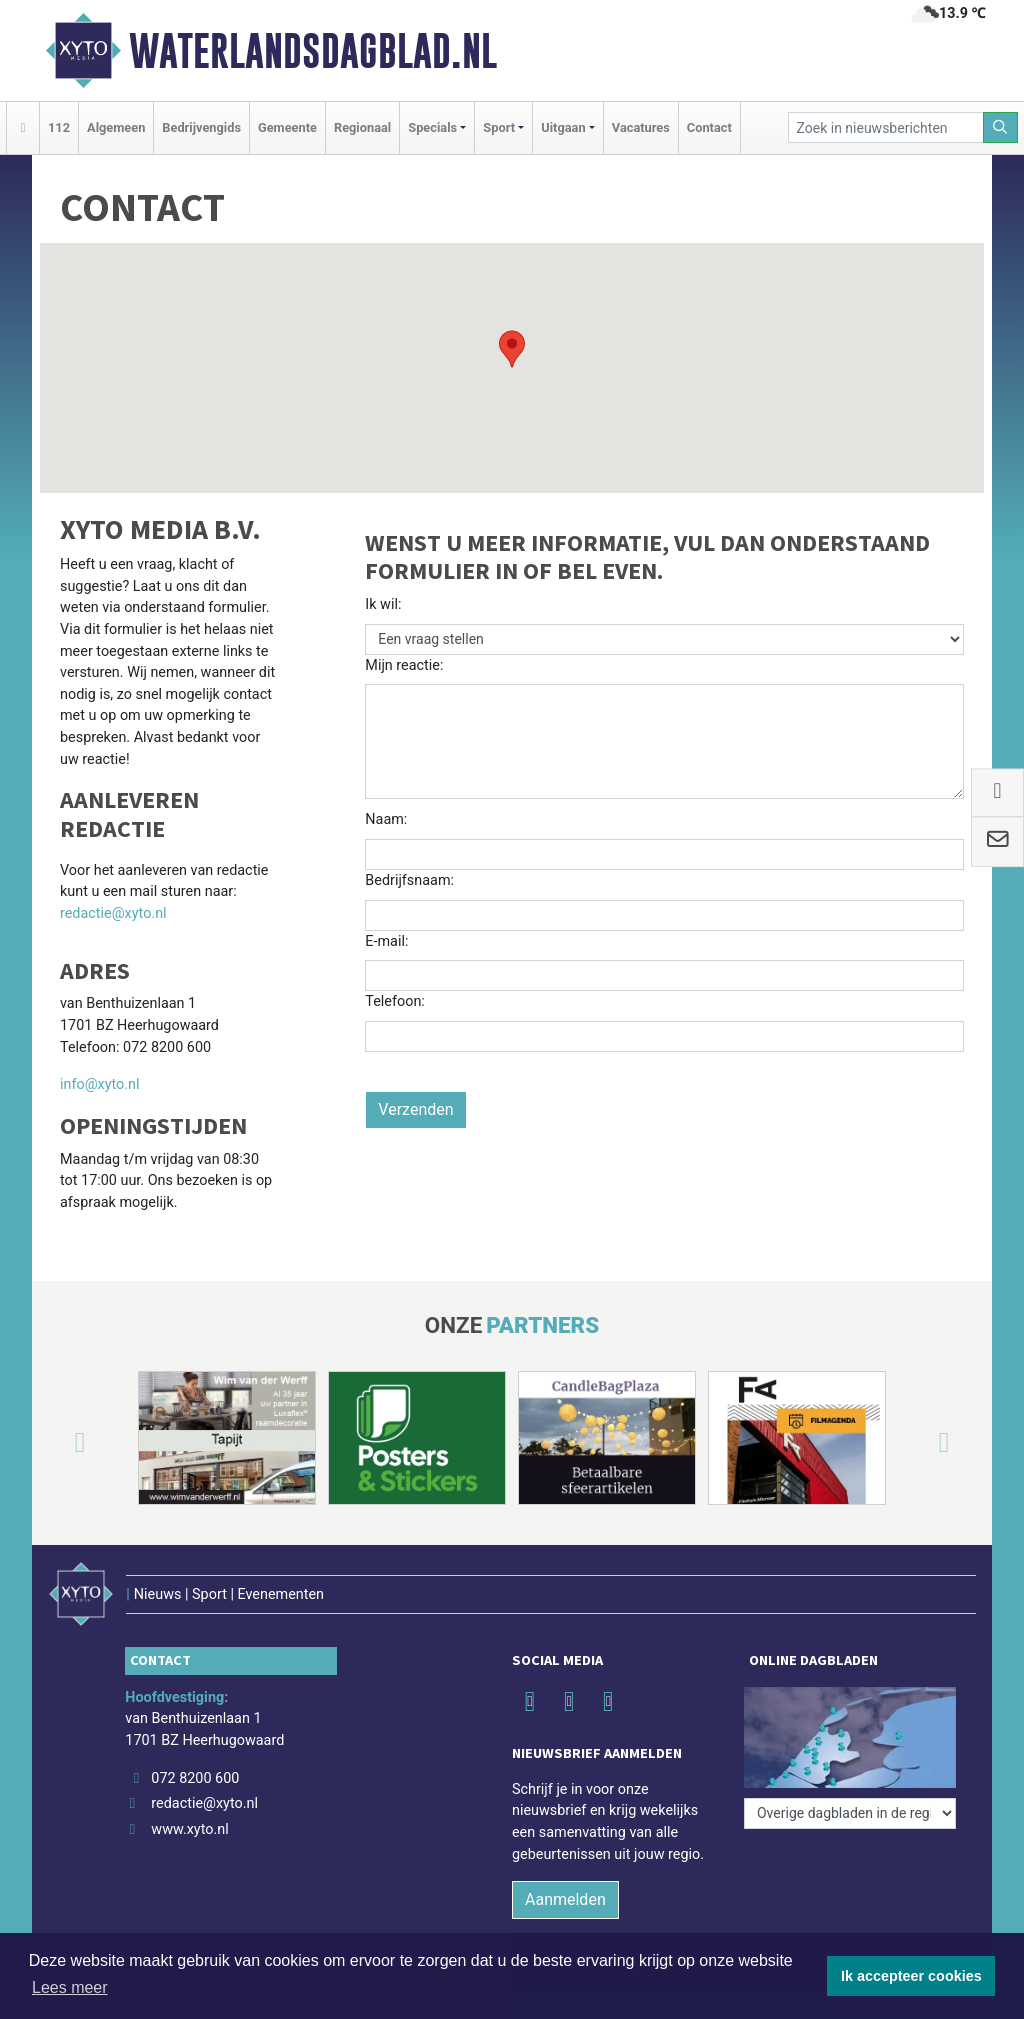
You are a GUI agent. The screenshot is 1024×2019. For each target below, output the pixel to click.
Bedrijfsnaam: (409, 880)
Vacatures (641, 127)
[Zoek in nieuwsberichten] (886, 127)
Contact (709, 127)
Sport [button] (499, 127)
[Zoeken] (1001, 127)
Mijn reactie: (404, 665)
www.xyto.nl (189, 1829)
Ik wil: (383, 604)
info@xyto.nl (100, 1084)
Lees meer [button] (70, 1987)
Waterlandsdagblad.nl (313, 51)
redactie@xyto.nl (113, 913)
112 (59, 127)
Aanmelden (565, 1899)
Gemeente (287, 127)
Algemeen (116, 127)
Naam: (386, 819)
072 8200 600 (195, 1778)
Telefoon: (395, 1001)
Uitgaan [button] (563, 127)
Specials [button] (432, 127)
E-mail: (386, 941)
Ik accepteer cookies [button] (911, 1976)
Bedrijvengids (201, 127)
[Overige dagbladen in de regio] (850, 1813)
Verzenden (415, 1109)
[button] (512, 349)
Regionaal (362, 127)
